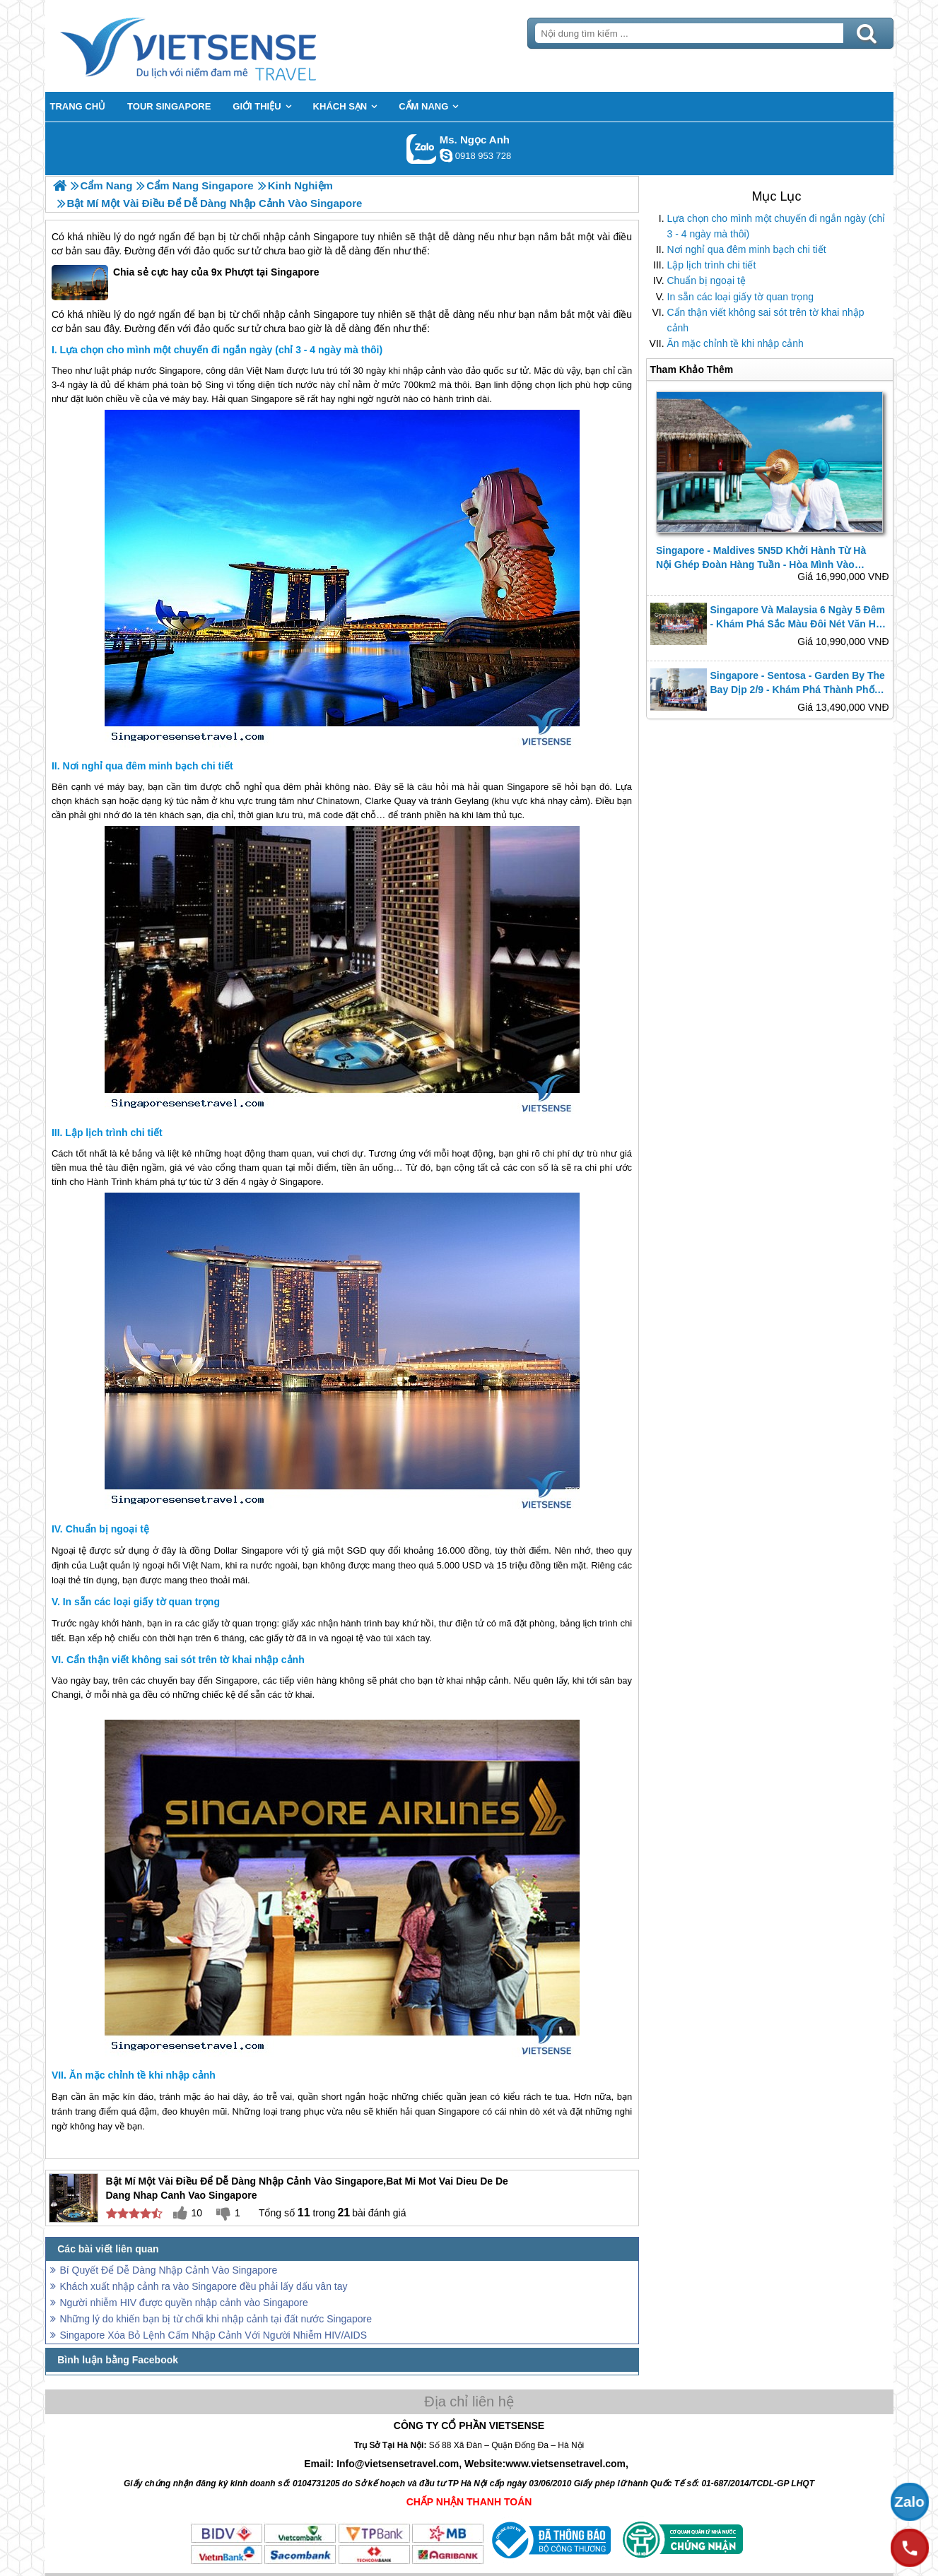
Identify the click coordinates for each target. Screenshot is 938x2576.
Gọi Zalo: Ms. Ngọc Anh (422, 149)
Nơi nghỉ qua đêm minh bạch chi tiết (746, 249)
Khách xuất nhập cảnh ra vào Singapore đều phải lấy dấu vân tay (204, 2286)
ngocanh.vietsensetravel (446, 155)
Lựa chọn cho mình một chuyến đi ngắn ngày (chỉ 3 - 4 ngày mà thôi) (776, 226)
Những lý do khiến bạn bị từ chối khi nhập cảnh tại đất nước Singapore (216, 2318)
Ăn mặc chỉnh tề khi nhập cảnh (735, 343)
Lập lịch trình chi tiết (711, 265)
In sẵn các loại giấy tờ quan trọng (740, 296)
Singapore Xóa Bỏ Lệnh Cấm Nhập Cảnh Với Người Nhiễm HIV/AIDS (214, 2335)
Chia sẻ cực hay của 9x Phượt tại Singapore (185, 282)
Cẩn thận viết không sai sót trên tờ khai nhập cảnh (765, 320)
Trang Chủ (223, 46)
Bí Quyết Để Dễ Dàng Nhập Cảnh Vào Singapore (169, 2270)
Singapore (335, 236)
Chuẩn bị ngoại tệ (706, 280)
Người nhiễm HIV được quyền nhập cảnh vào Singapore (184, 2302)
